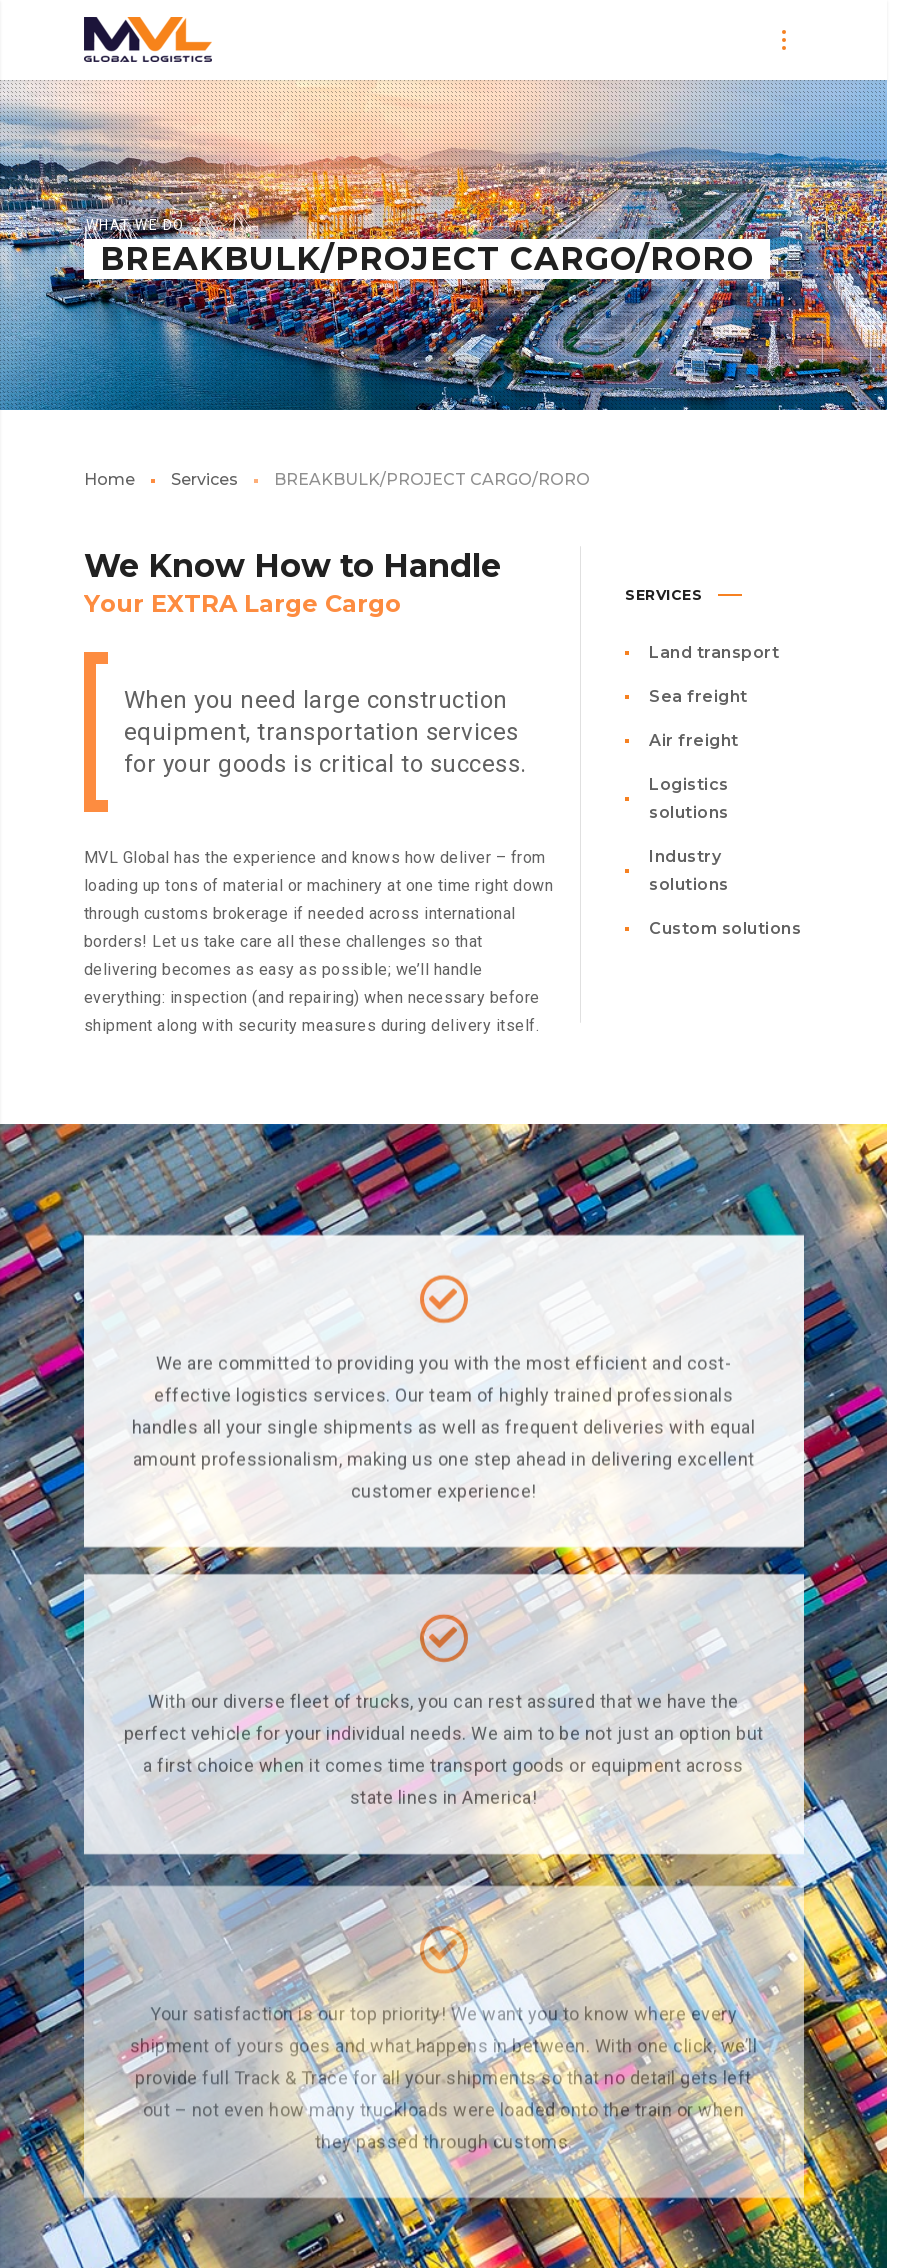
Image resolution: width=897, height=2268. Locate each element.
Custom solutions (725, 928)
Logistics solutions (689, 798)
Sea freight (698, 696)
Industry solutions (689, 870)
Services (204, 479)
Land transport (714, 652)
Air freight (694, 740)
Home (109, 479)
